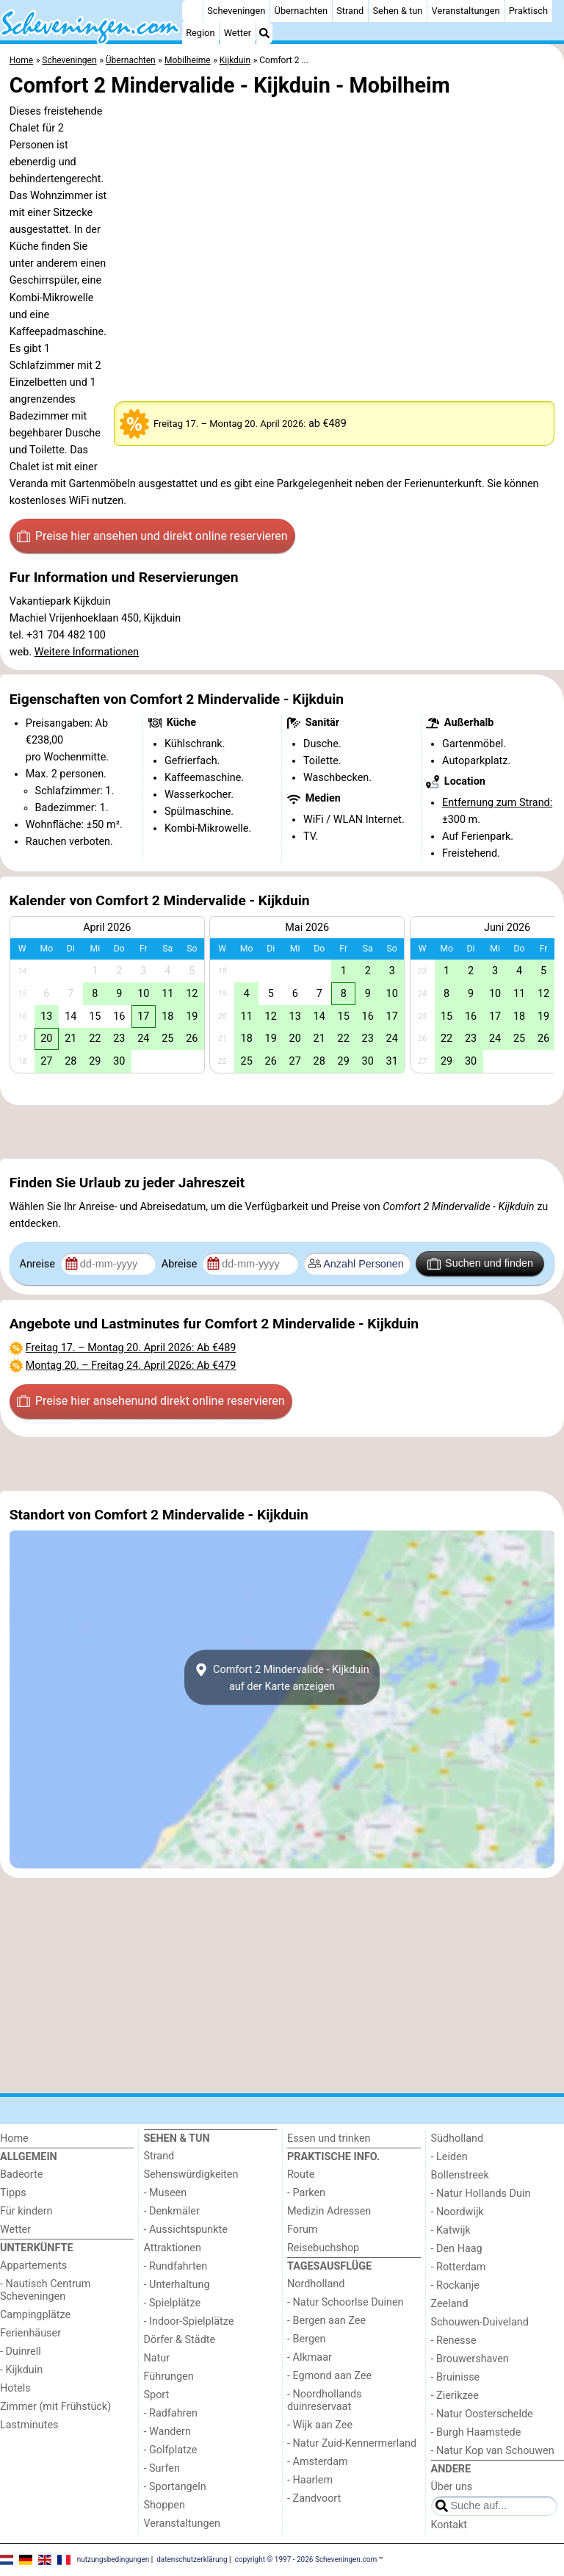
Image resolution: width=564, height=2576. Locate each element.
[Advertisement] (282, 1131)
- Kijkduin (21, 2370)
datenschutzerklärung (191, 2559)
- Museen (165, 2193)
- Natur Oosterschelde (482, 2414)
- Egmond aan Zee (329, 2376)
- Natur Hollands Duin (481, 2193)
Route (300, 2174)
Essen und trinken (329, 2138)
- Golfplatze (171, 2450)
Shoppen (164, 2505)
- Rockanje (455, 2285)
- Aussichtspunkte (186, 2229)
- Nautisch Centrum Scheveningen (45, 2290)
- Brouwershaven (470, 2359)
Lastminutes (29, 2425)
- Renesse (454, 2340)
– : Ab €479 (131, 1365)
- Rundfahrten (176, 2266)
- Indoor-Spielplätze (189, 2321)
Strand (350, 10)
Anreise (39, 1264)
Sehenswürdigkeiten (191, 2174)
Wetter (237, 32)
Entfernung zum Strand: (497, 802)
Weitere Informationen (87, 652)
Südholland (457, 2138)
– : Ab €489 (131, 1348)
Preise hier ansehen (152, 536)
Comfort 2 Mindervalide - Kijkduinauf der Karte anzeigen (282, 1677)
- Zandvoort (314, 2498)
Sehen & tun (398, 10)
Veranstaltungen (466, 10)
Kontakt (449, 2525)
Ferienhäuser (30, 2333)
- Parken (306, 2193)
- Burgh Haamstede (476, 2432)
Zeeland (450, 2304)
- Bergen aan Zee (326, 2320)
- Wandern (167, 2431)
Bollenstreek (460, 2175)
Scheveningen (236, 10)
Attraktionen (172, 2248)
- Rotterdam (458, 2267)
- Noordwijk (457, 2212)
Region (200, 32)
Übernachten (301, 10)
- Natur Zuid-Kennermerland (351, 2443)
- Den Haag (456, 2248)
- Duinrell (20, 2351)
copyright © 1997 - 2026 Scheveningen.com (306, 2559)
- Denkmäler (172, 2211)
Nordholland (315, 2284)
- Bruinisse (455, 2377)
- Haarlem (310, 2480)
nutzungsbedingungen (113, 2559)
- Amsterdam (317, 2462)
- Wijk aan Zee (319, 2425)
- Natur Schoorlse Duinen (345, 2302)
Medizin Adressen (329, 2211)
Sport (157, 2395)
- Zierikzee (455, 2395)
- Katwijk (451, 2230)
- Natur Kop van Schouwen (492, 2450)
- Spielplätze (172, 2303)
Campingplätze (35, 2315)
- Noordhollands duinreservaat (324, 2400)
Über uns (452, 2486)
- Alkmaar (309, 2357)
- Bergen (306, 2339)
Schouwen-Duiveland (480, 2322)
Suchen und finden (480, 1263)
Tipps (13, 2193)
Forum (302, 2229)
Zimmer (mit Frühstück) (55, 2406)
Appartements (33, 2265)
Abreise (181, 1264)
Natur (157, 2358)
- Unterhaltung (177, 2284)
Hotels (15, 2388)
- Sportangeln (175, 2486)
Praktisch (528, 10)
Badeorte (21, 2174)
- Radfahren (171, 2413)
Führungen (169, 2376)
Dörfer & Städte (180, 2340)
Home (14, 2138)
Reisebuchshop (323, 2248)
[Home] (192, 11)
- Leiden (449, 2157)
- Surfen (162, 2468)
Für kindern (26, 2211)
